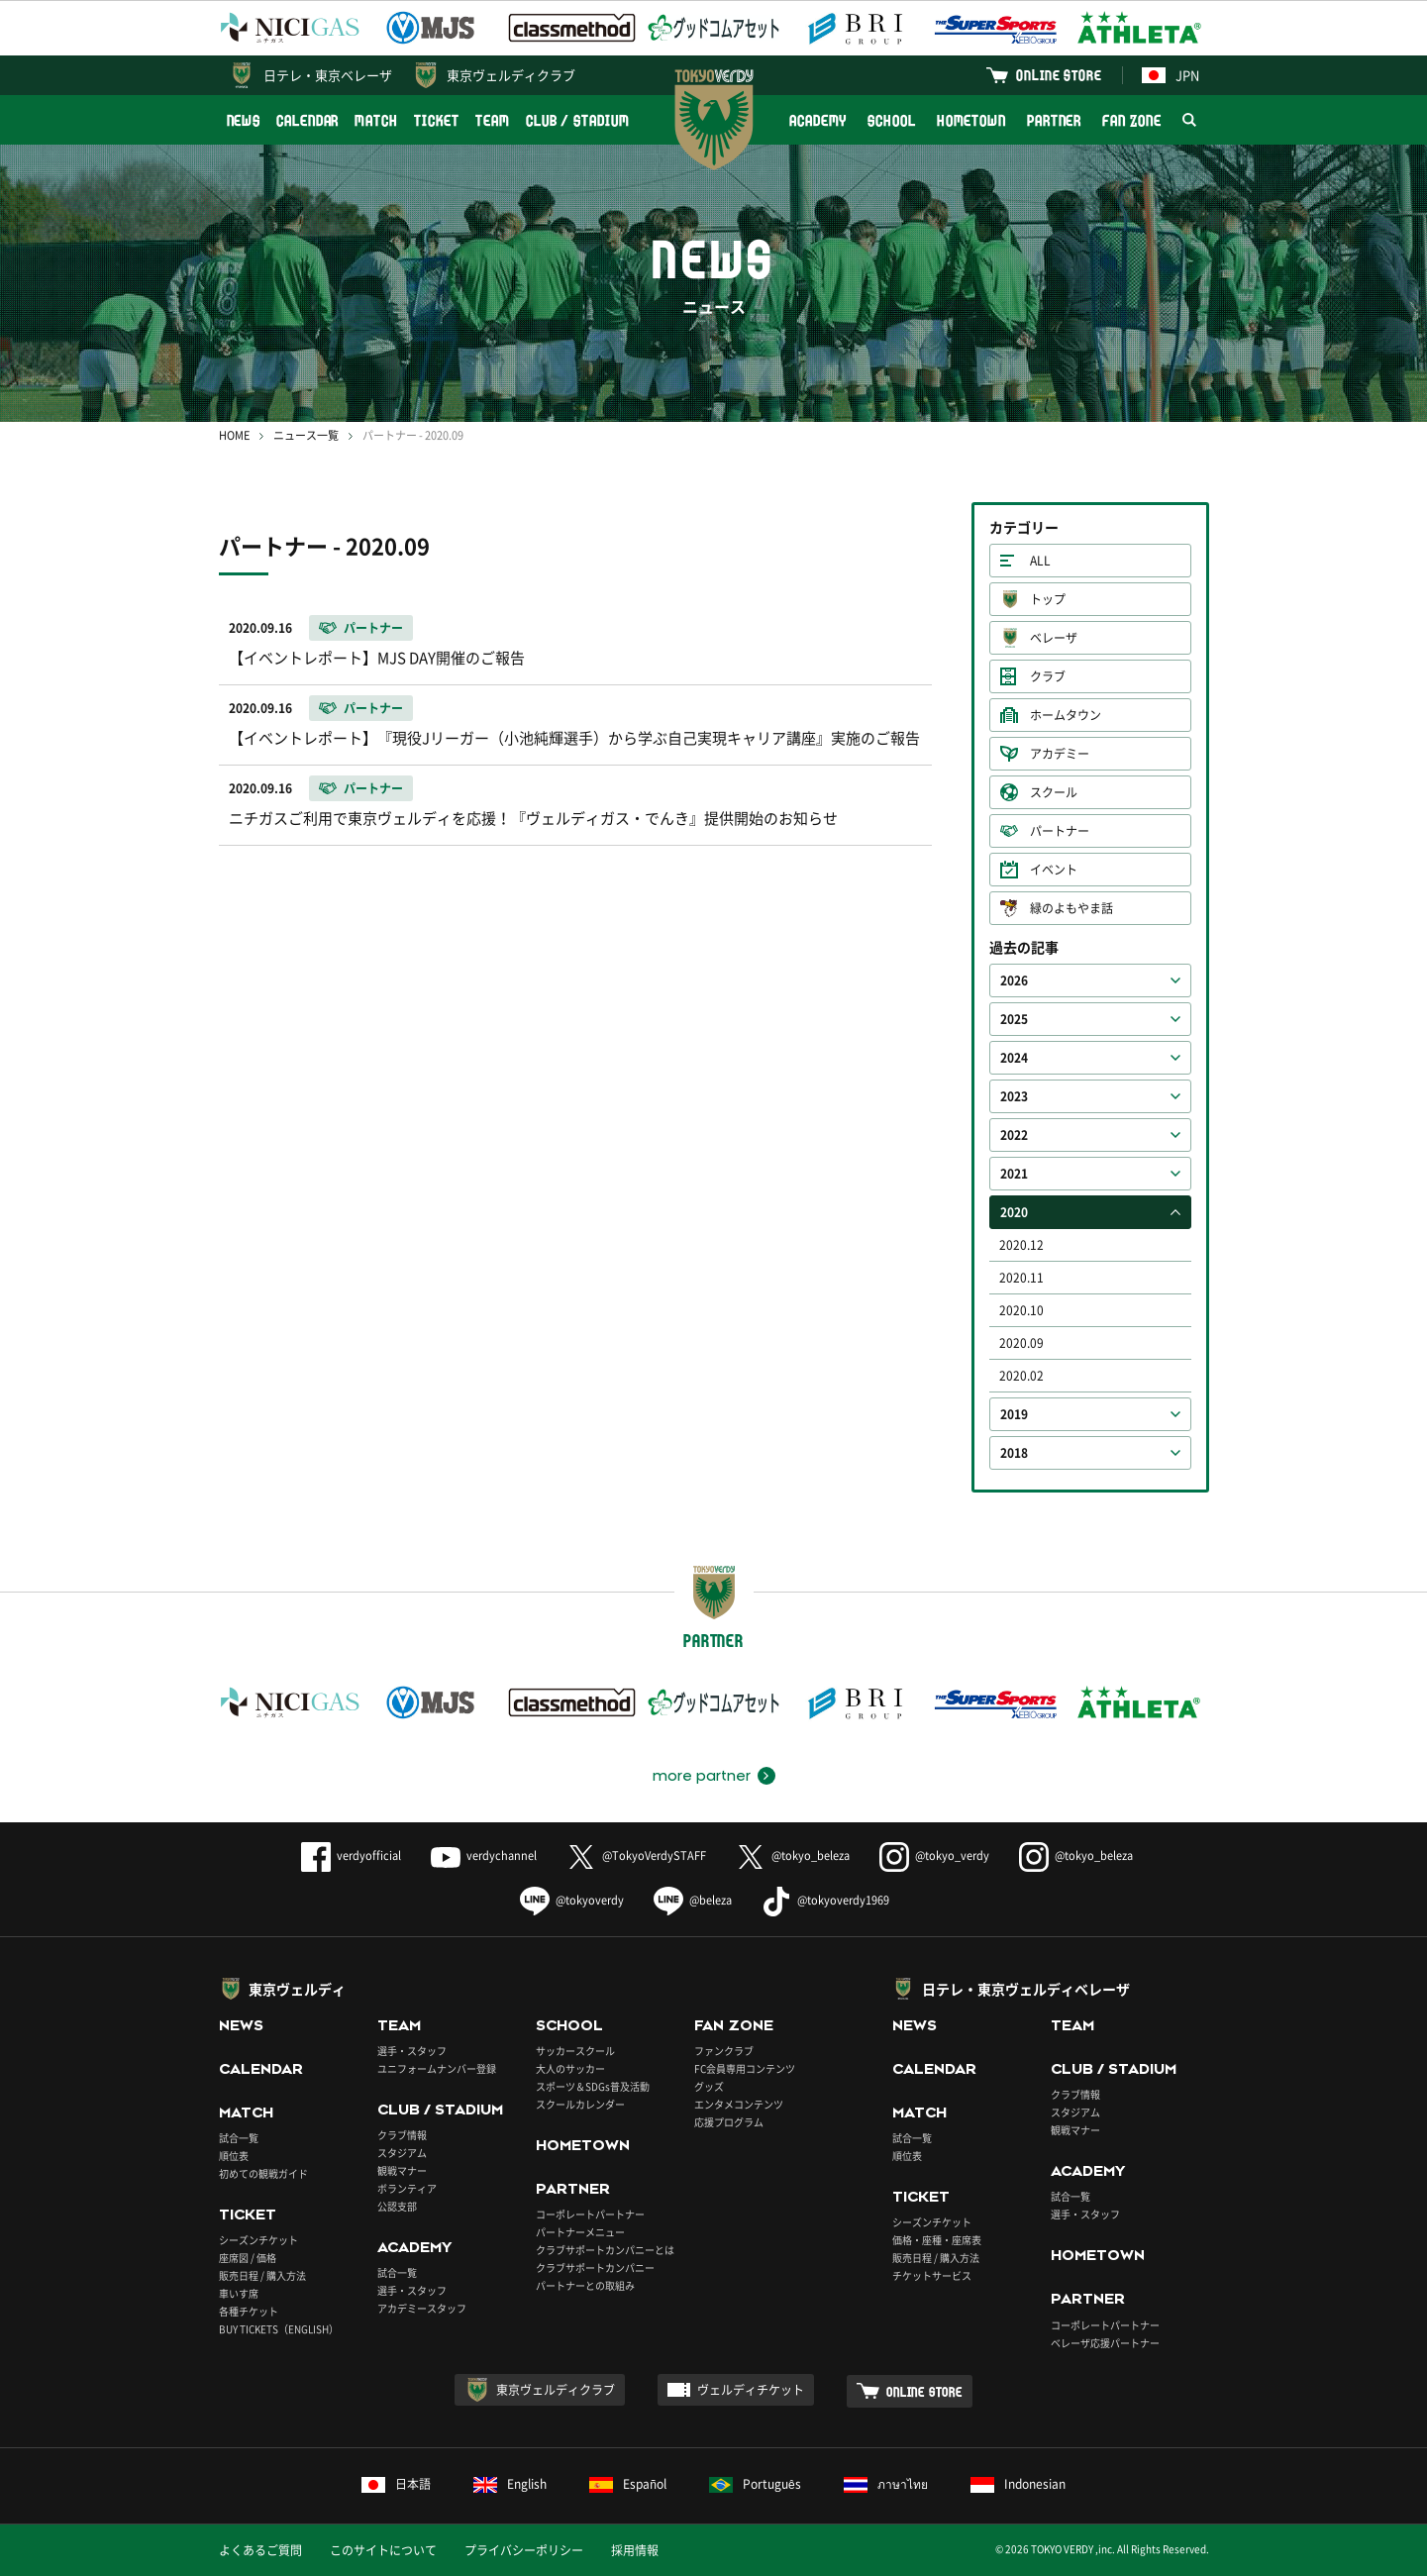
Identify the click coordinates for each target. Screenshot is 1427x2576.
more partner (702, 1776)
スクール (1053, 792)
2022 (1014, 1135)
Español (627, 2484)
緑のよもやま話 (1071, 908)
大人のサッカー (570, 2068)
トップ (1048, 599)
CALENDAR (307, 120)
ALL (1040, 560)
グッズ (709, 2086)
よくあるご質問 (260, 2550)
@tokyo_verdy (934, 1855)
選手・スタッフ (412, 2050)
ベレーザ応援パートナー (1105, 2342)
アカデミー (1059, 754)
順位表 (234, 2155)
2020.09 (1021, 1343)
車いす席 (238, 2293)
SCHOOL (891, 120)
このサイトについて (383, 2550)
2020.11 (1021, 1278)
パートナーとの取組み (585, 2285)
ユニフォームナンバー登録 (436, 2068)
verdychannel (484, 1855)
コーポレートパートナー (590, 2214)
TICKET (436, 120)
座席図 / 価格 (247, 2257)
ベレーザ (1053, 638)
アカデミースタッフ (421, 2308)
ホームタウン (1065, 715)
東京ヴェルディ (297, 1989)
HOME (234, 435)
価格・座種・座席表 (936, 2239)
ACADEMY (818, 120)
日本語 (396, 2484)
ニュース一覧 (306, 435)
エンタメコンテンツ (738, 2104)
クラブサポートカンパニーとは (605, 2249)
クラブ (1048, 676)
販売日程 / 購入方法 (262, 2275)
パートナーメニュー (580, 2231)
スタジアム (402, 2152)
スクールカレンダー (580, 2104)
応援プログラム (729, 2121)
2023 (1014, 1096)
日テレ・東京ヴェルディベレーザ (1026, 1989)
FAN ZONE (1131, 120)
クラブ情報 (402, 2134)
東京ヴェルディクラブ (511, 74)
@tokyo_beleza (793, 1855)
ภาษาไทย (886, 2484)
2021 (1014, 1174)
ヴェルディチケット (750, 2390)
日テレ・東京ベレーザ (327, 74)
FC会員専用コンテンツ (744, 2068)
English (510, 2484)
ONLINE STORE (1058, 74)
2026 (1014, 980)
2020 (1014, 1212)
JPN (1170, 74)
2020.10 (1021, 1310)
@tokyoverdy (572, 1900)
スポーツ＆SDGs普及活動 (593, 2086)
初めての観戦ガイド (263, 2173)
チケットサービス (931, 2275)
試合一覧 (238, 2137)
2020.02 (1021, 1376)
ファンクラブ (724, 2050)
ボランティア (407, 2188)
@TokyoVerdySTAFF (636, 1855)
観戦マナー (402, 2170)
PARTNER (1054, 120)
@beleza (693, 1900)
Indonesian (1018, 2484)
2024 (1014, 1058)
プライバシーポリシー (523, 2550)
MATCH (376, 120)
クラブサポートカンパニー (595, 2267)
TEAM (492, 120)
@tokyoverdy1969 (825, 1900)
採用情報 (635, 2550)
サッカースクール (575, 2050)
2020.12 (1021, 1245)
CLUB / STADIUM (578, 120)
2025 (1014, 1019)
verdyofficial (351, 1855)
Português (755, 2484)
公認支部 (397, 2206)
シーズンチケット (258, 2239)
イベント (1053, 869)
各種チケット (248, 2311)
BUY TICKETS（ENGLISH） (279, 2328)
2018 (1014, 1453)
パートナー (1059, 831)
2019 (1014, 1414)
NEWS (244, 120)
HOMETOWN (971, 120)
